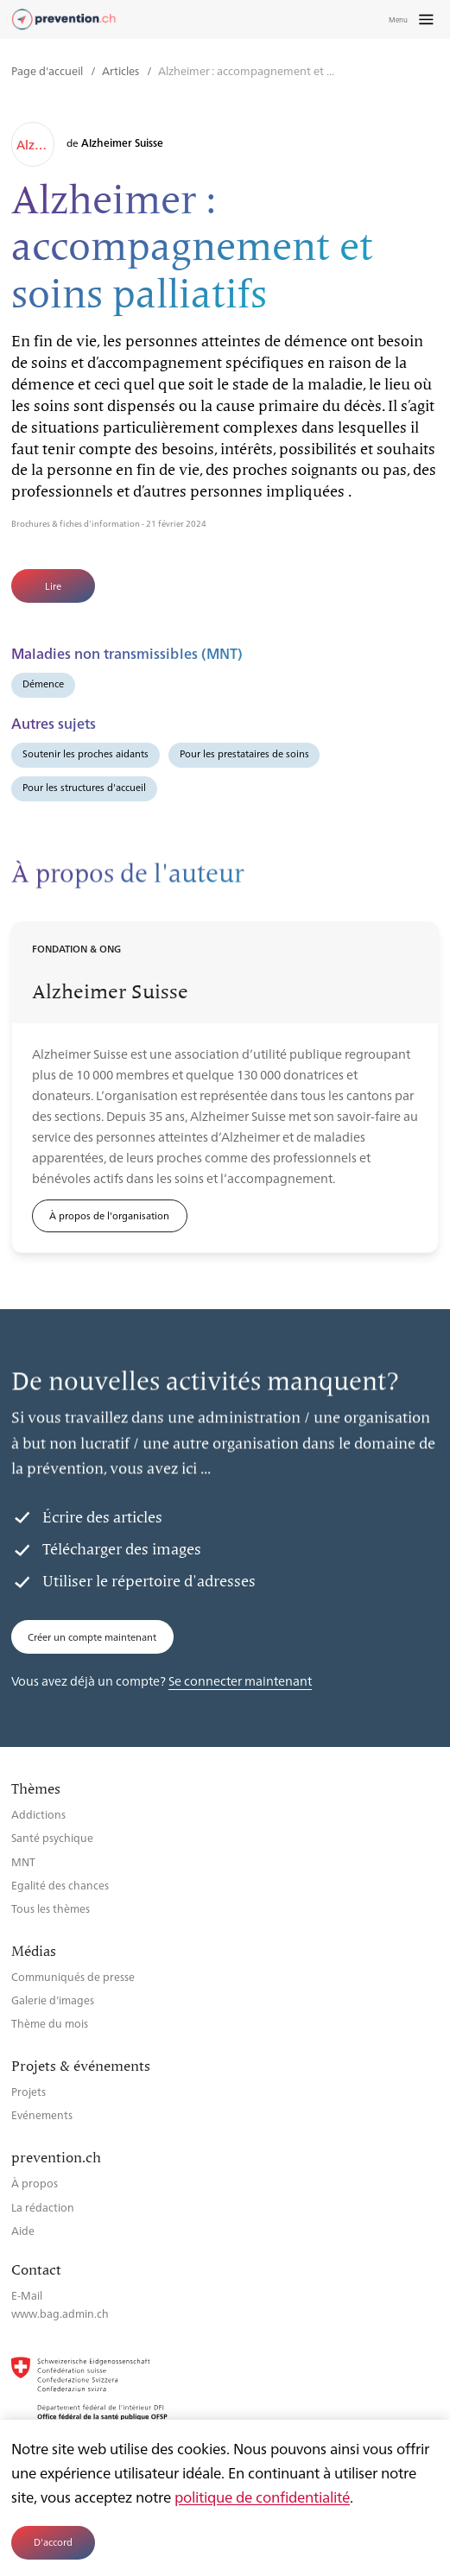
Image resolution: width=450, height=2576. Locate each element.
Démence (43, 683)
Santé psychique (52, 1837)
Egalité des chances (60, 1884)
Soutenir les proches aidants (85, 753)
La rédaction (42, 2206)
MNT (23, 1861)
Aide (23, 2230)
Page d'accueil (48, 70)
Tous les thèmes (50, 1908)
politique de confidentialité (262, 2496)
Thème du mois (49, 2023)
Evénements (42, 2114)
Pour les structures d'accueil (84, 787)
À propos (34, 2182)
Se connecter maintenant (240, 1680)
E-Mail (26, 2295)
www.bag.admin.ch (60, 2313)
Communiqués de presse (73, 1976)
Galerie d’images (52, 1999)
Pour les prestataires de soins (244, 753)
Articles (122, 70)
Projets (28, 2091)
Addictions (38, 1814)
